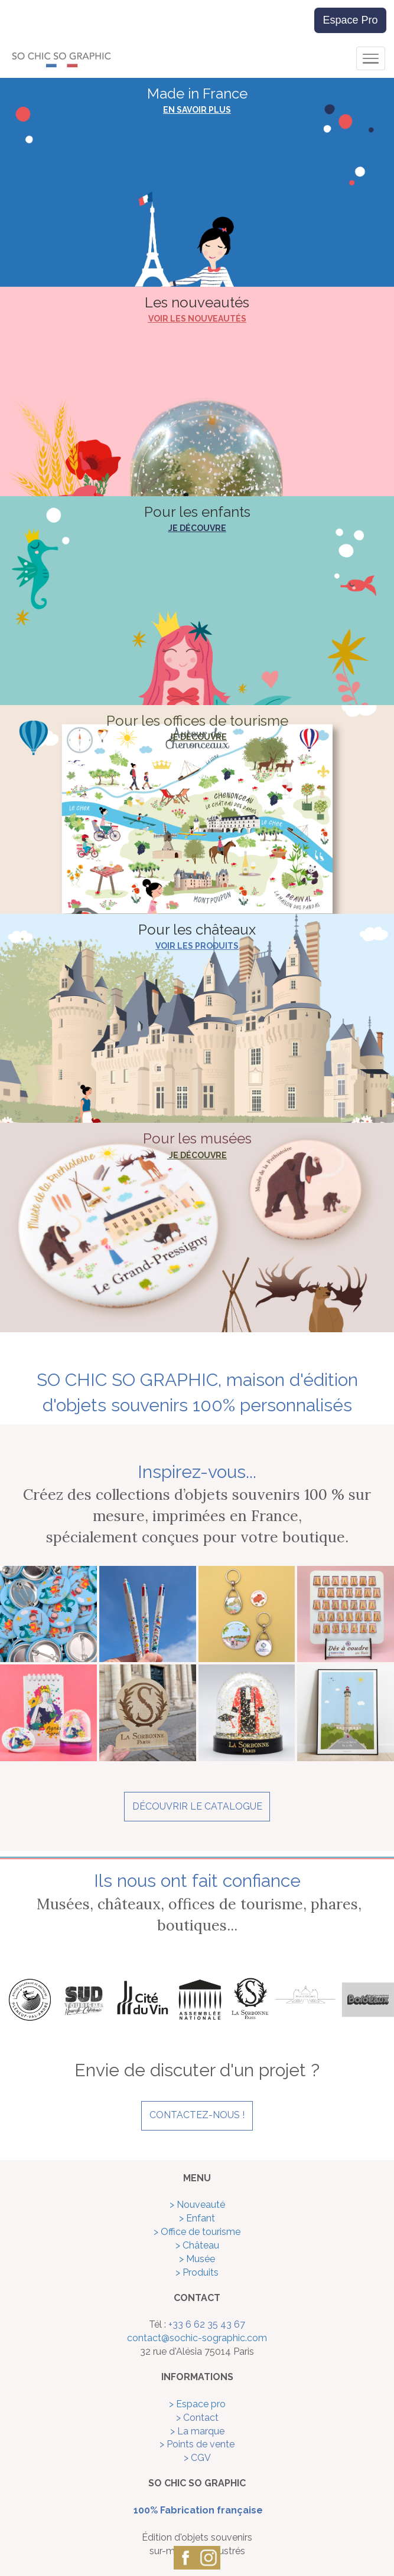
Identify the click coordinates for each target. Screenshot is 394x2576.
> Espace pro (197, 2404)
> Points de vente (197, 2444)
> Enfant (197, 2218)
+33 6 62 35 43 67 (206, 2324)
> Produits (197, 2272)
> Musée (197, 2258)
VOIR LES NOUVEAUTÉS (197, 318)
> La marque (197, 2431)
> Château (197, 2245)
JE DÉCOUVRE (197, 528)
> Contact (197, 2417)
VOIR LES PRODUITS (197, 946)
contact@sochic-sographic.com (197, 2338)
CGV (201, 2457)
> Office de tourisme (197, 2231)
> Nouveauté (197, 2204)
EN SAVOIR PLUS (197, 109)
